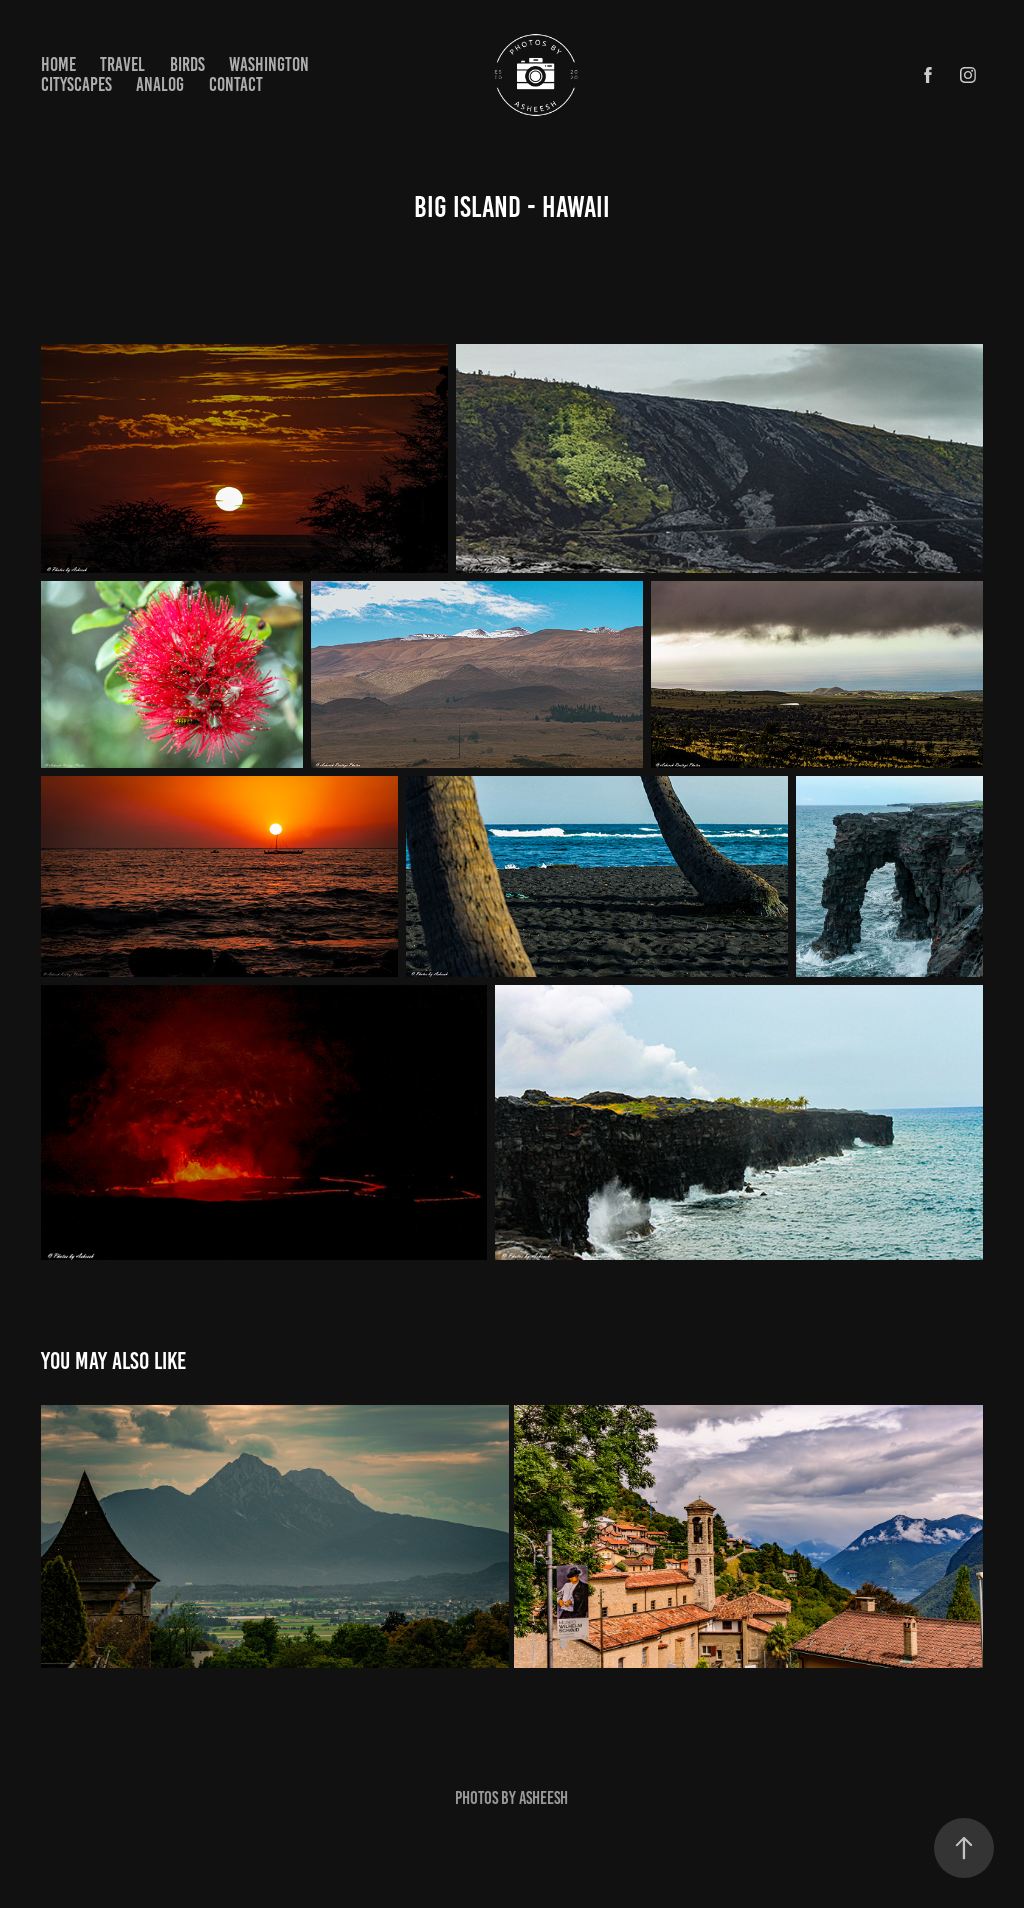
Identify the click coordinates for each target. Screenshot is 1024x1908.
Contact (236, 84)
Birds (187, 64)
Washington (269, 64)
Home (58, 64)
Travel (122, 64)
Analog (160, 84)
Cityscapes (76, 84)
